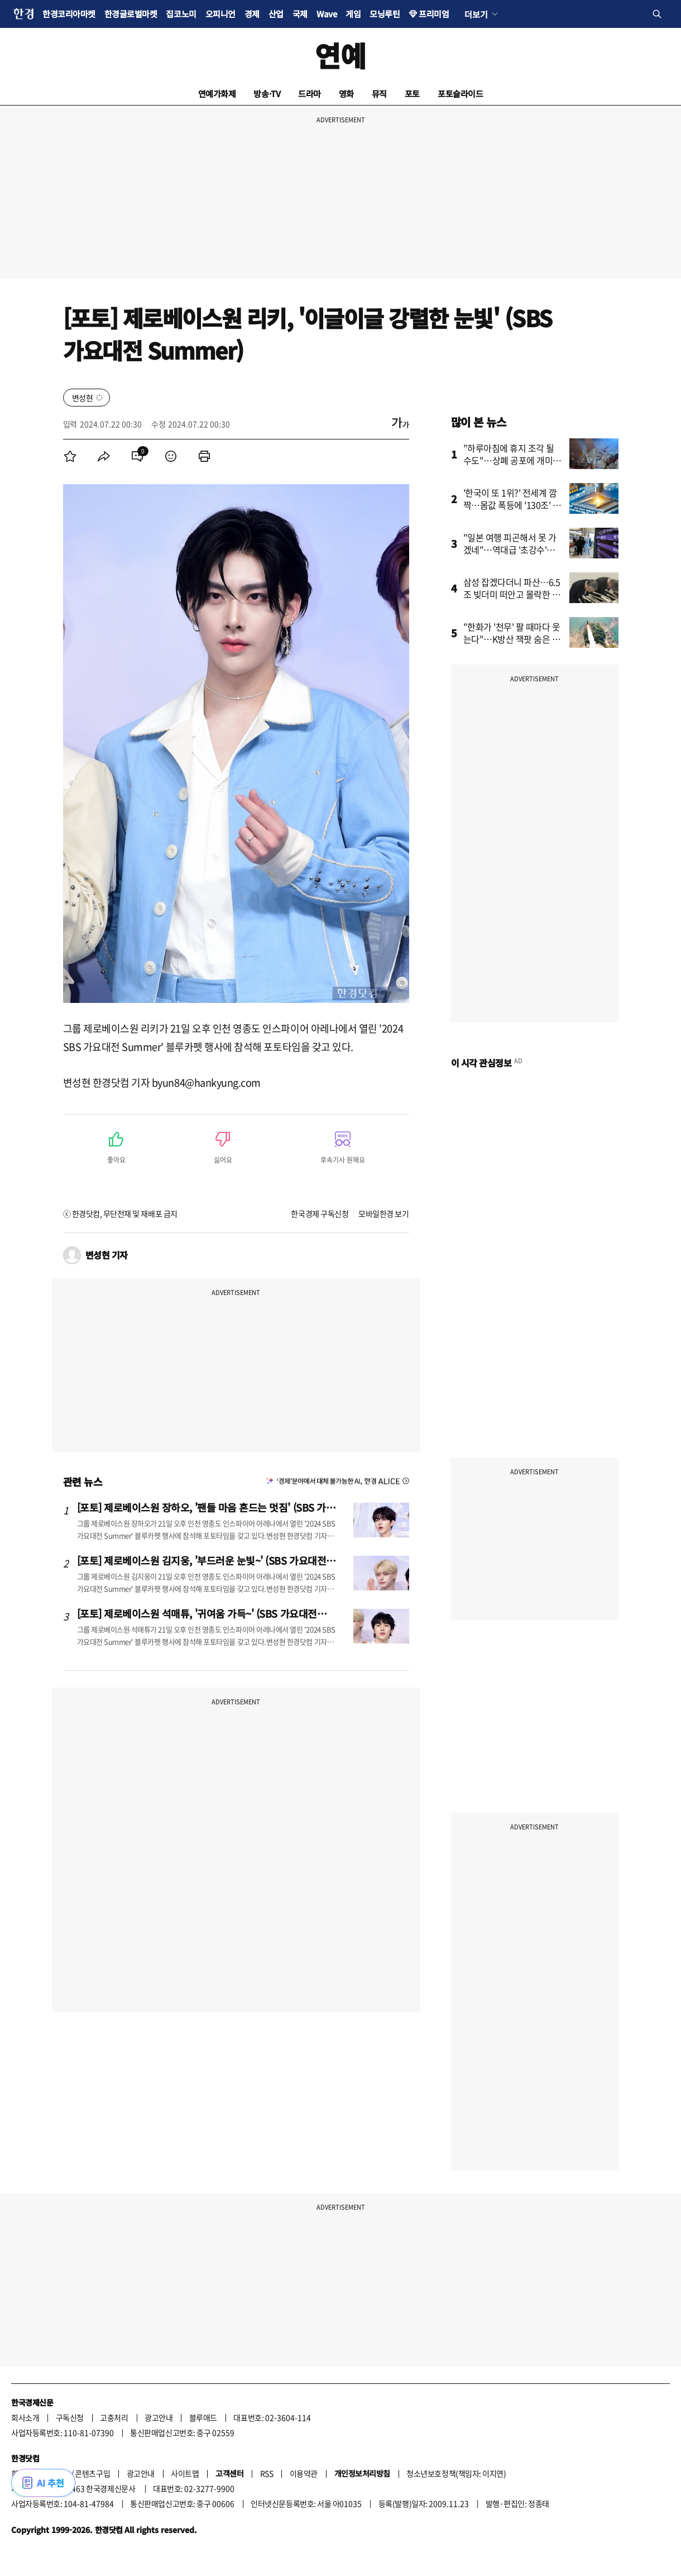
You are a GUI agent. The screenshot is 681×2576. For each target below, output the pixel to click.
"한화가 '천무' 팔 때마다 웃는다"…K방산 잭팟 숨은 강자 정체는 (511, 639)
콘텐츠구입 (92, 2473)
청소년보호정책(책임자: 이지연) (456, 2473)
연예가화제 (217, 93)
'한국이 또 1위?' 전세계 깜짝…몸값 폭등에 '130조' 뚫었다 (512, 505)
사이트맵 (185, 2473)
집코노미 (181, 14)
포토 (412, 93)
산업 (276, 14)
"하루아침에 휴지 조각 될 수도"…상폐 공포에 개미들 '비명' (512, 460)
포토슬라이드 (460, 93)
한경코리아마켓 (68, 14)
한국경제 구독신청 (319, 1213)
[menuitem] (70, 456)
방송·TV (266, 93)
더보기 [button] (475, 14)
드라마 (309, 93)
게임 (353, 14)
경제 (252, 14)
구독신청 (70, 2417)
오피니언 (220, 14)
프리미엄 (434, 14)
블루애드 (203, 2417)
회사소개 (25, 2417)
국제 (300, 14)
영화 (346, 93)
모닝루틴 (385, 14)
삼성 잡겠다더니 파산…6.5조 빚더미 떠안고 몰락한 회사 (511, 594)
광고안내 (158, 2417)
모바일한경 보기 (383, 1213)
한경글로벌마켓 (130, 14)
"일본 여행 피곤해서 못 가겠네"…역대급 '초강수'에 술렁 (510, 549)
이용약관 (304, 2473)
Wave (326, 14)
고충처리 (114, 2417)
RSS (267, 2473)
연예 (340, 55)
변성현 (82, 397)
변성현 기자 (106, 1255)
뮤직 (379, 93)
